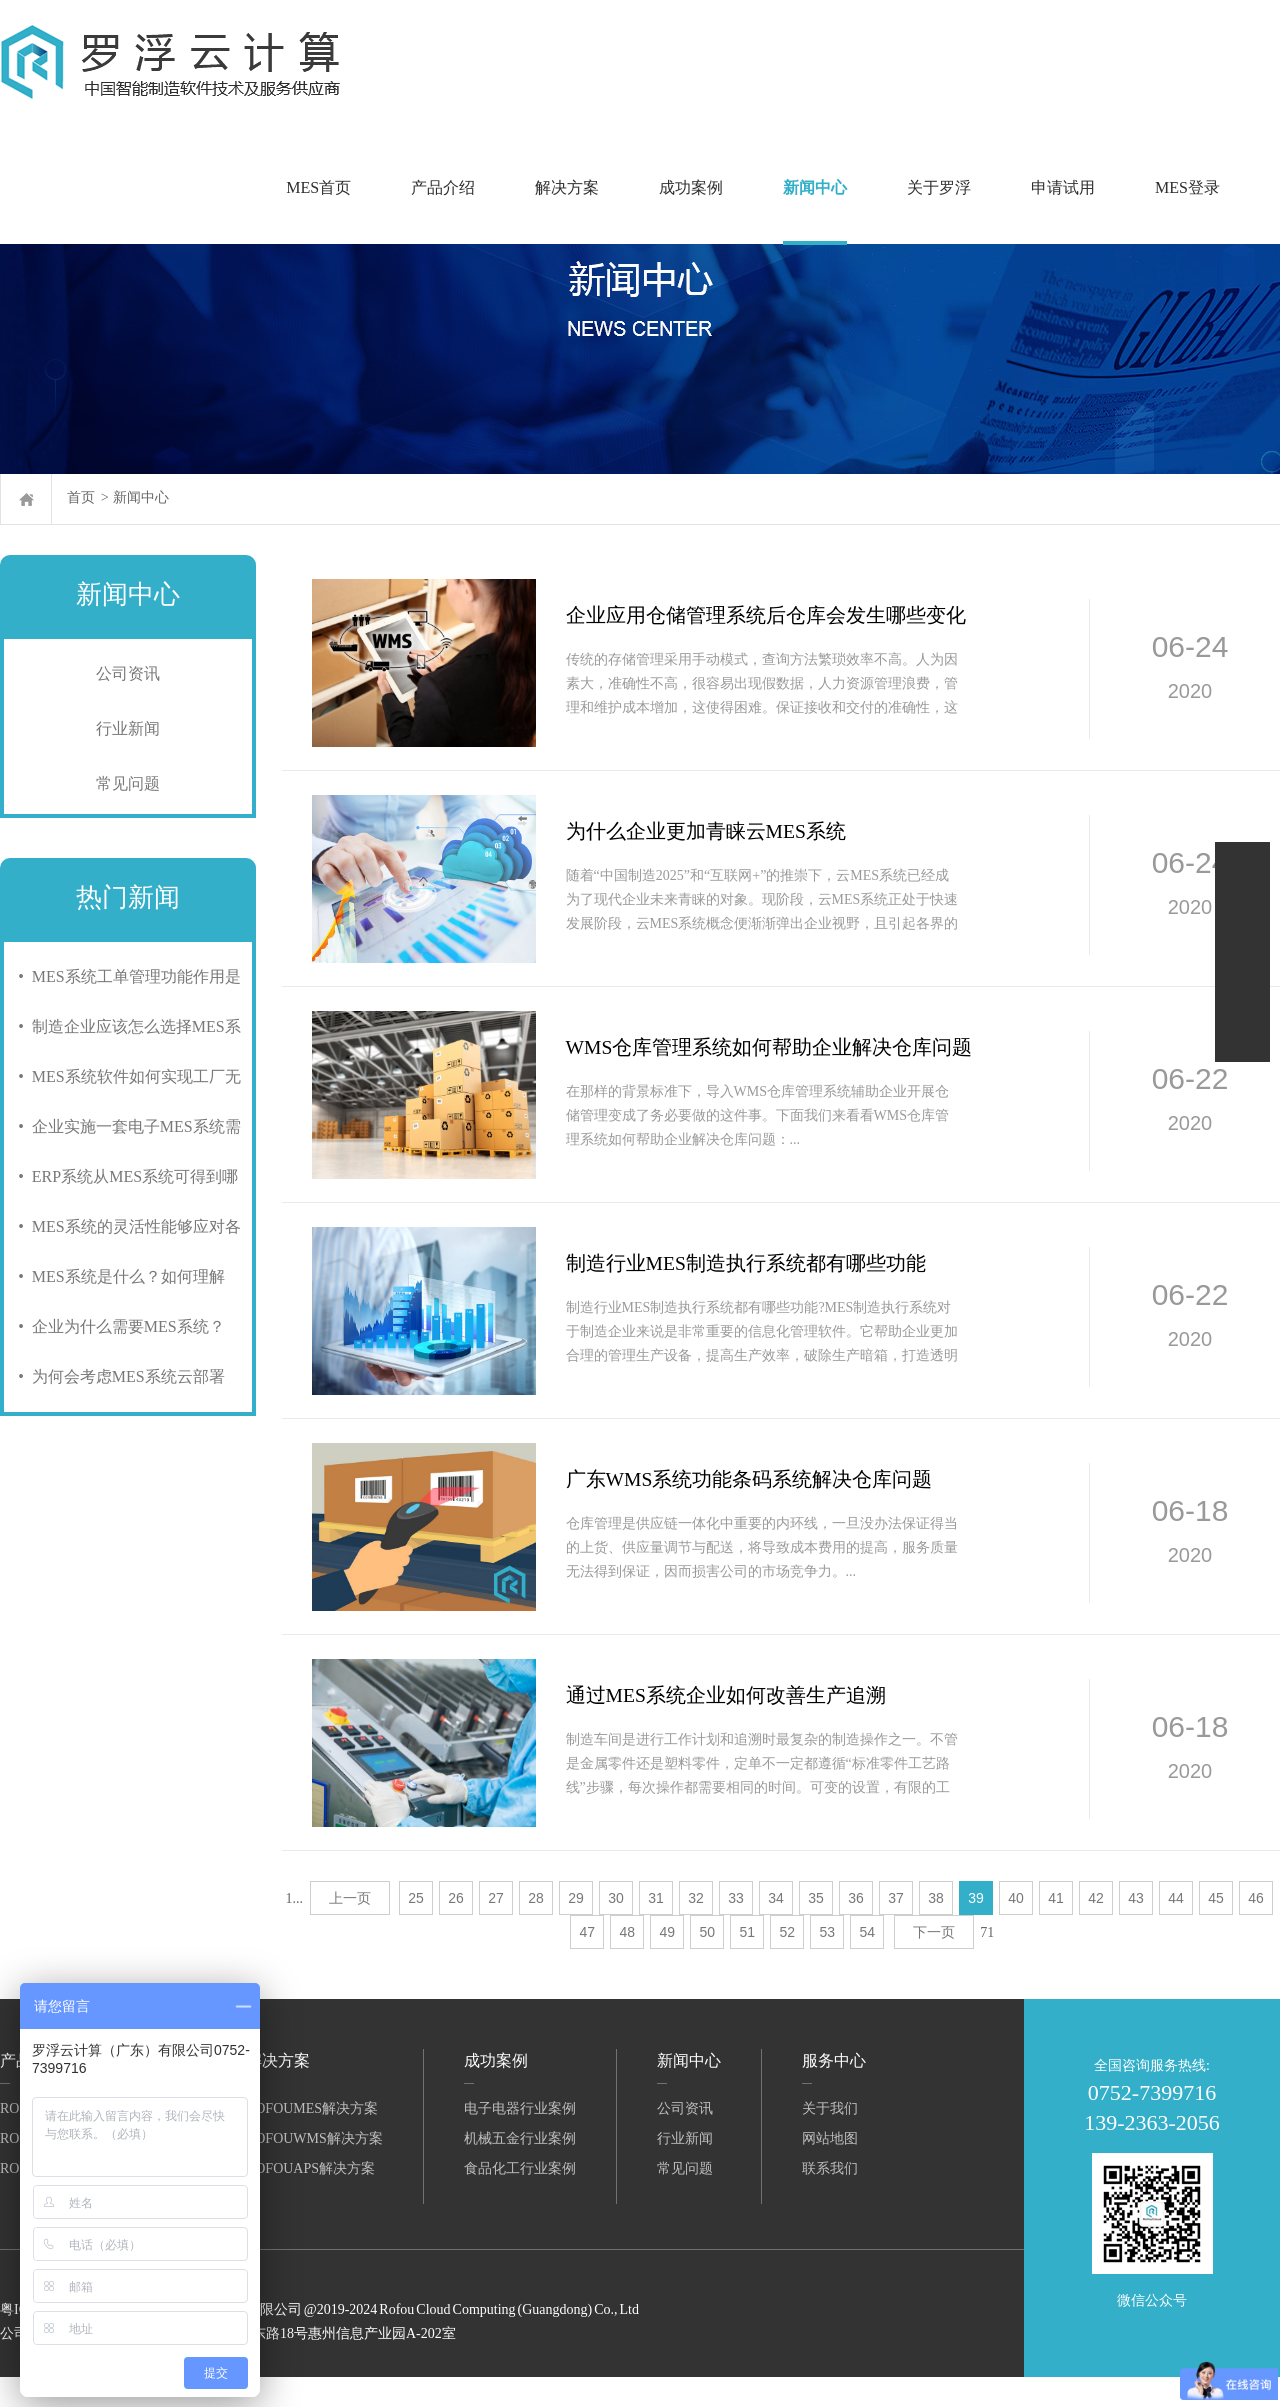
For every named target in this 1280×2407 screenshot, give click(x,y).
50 (708, 1962)
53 (828, 1962)
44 (1176, 1928)
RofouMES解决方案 (312, 2138)
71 (987, 1962)
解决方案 (567, 187)
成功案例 (691, 187)
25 (416, 1928)
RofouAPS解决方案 (310, 2198)
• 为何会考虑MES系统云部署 (117, 1376)
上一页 (350, 1928)
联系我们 (830, 2198)
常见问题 (128, 783)
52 (788, 1962)
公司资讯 (128, 673)
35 (816, 1928)
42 (1096, 1928)
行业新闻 (128, 728)
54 (868, 1962)
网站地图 (830, 2168)
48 (628, 1962)
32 (696, 1928)
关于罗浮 (939, 187)
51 (748, 1962)
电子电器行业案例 (520, 2138)
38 (936, 1928)
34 (776, 1928)
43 (1136, 1928)
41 (1056, 1928)
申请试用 (1063, 187)
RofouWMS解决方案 (314, 2168)
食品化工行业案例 (520, 2198)
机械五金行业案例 (520, 2168)
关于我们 (830, 2138)
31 (656, 1928)
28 (536, 1928)
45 (1216, 1928)
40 (1016, 1928)
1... (295, 1928)
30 (616, 1928)
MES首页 (318, 187)
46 (1256, 1928)
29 (576, 1928)
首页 (81, 497)
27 (496, 1928)
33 (736, 1928)
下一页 (934, 1962)
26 (456, 1928)
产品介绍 (443, 187)
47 (588, 1962)
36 (856, 1928)
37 (896, 1928)
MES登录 (1187, 187)
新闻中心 (815, 187)
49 (668, 1962)
